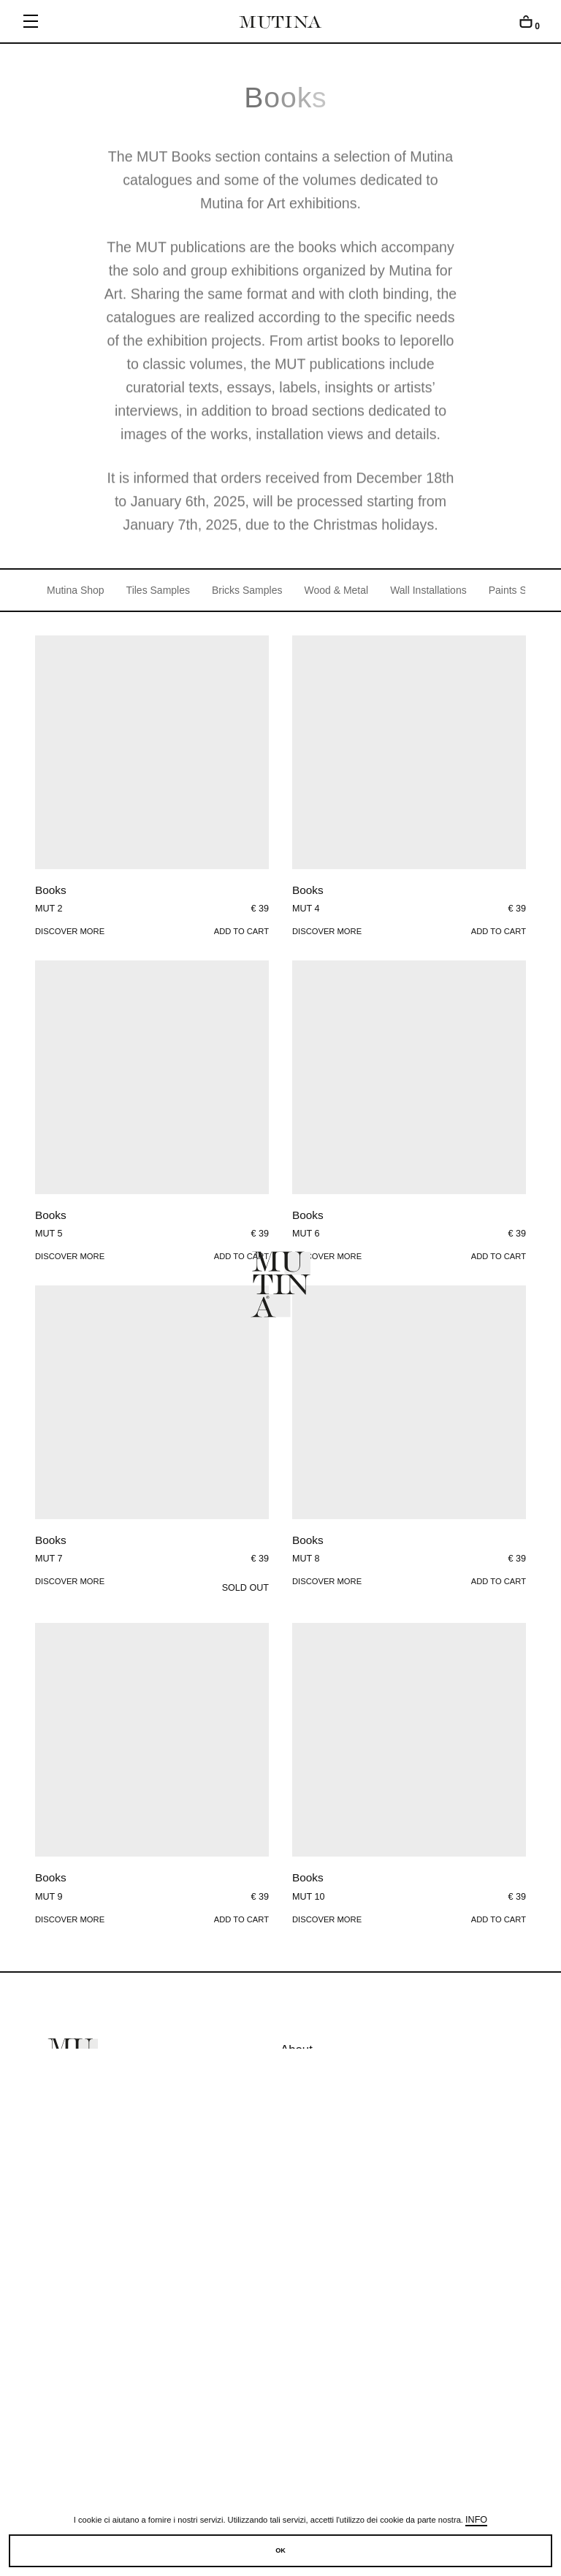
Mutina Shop (75, 590)
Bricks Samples (247, 590)
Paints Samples (524, 590)
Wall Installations (428, 590)
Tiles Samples (158, 590)
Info (476, 2520)
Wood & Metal (336, 590)
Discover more (69, 931)
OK (280, 2550)
